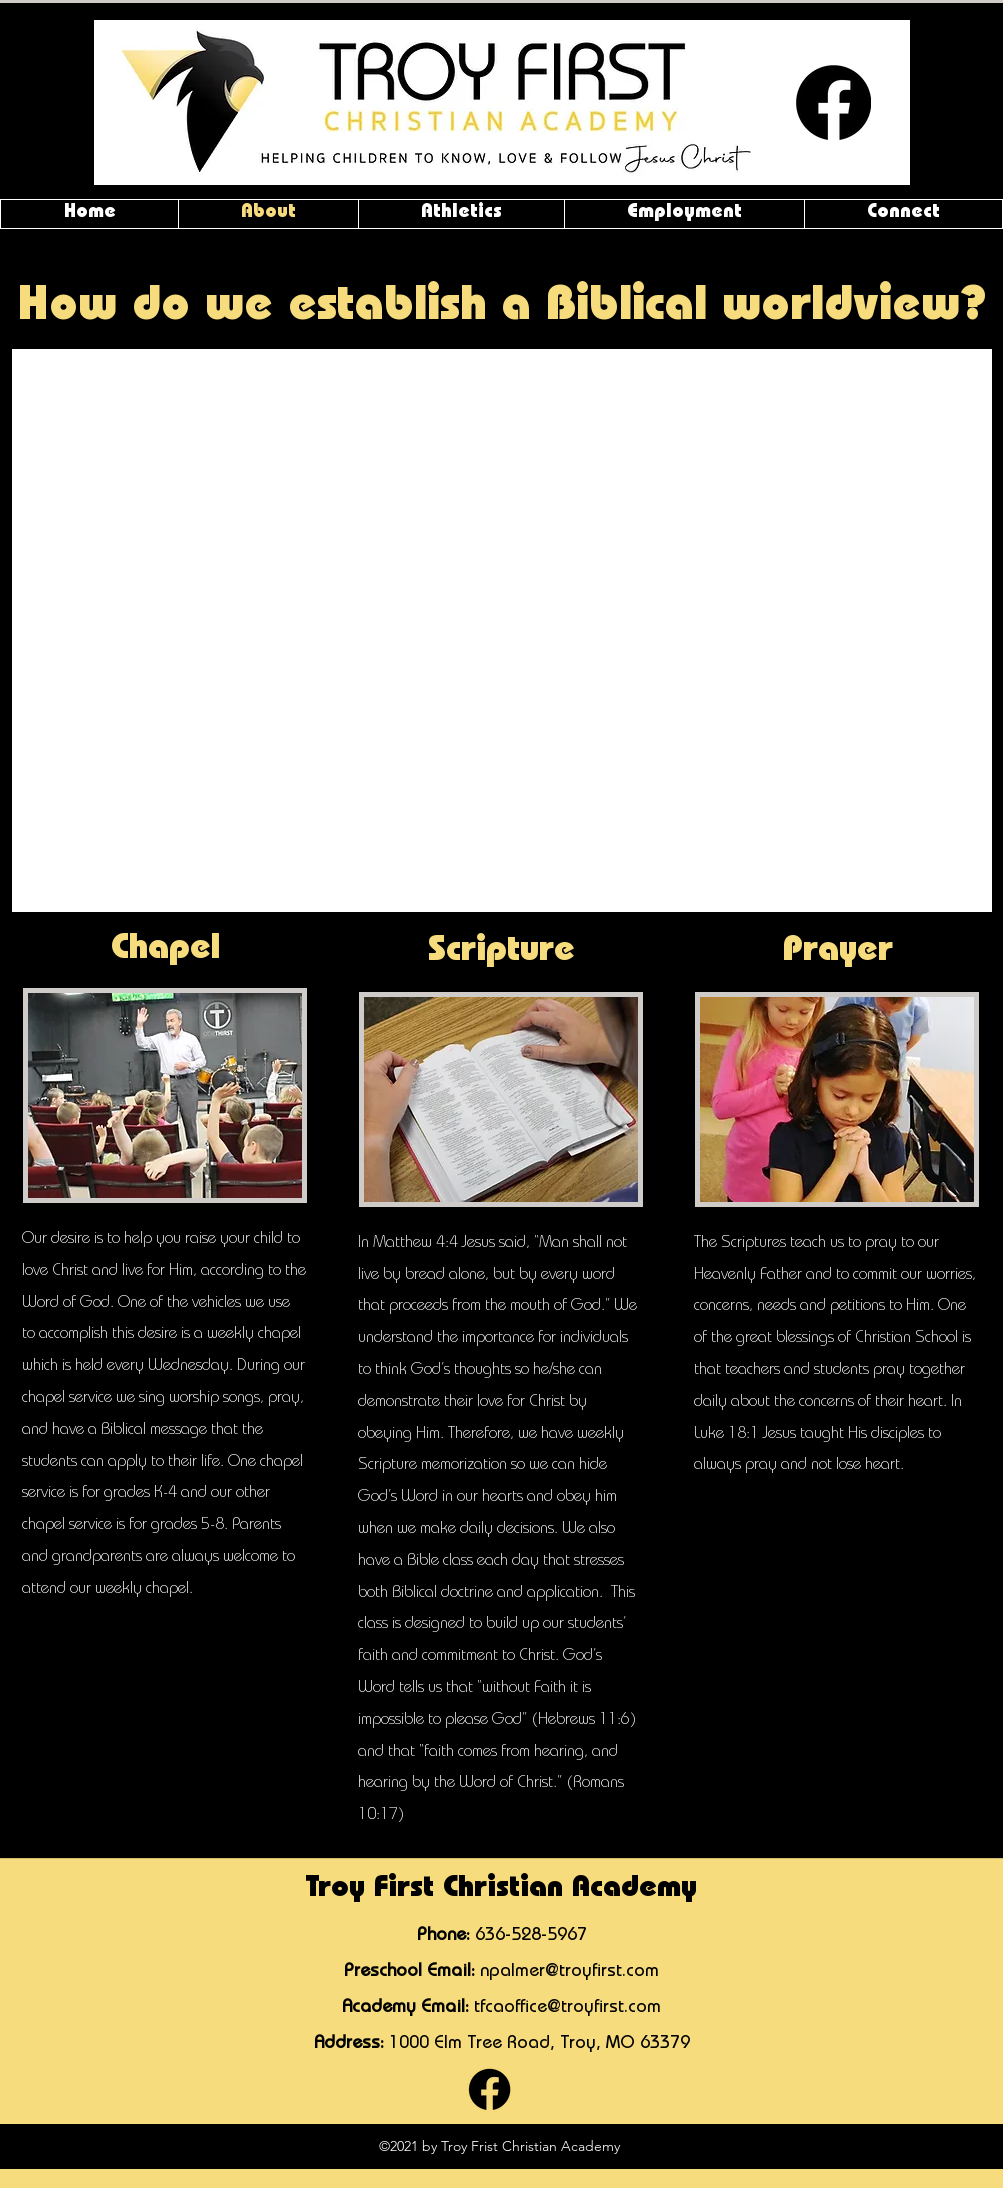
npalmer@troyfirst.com (569, 1972)
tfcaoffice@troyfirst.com (567, 2008)
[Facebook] (833, 102)
